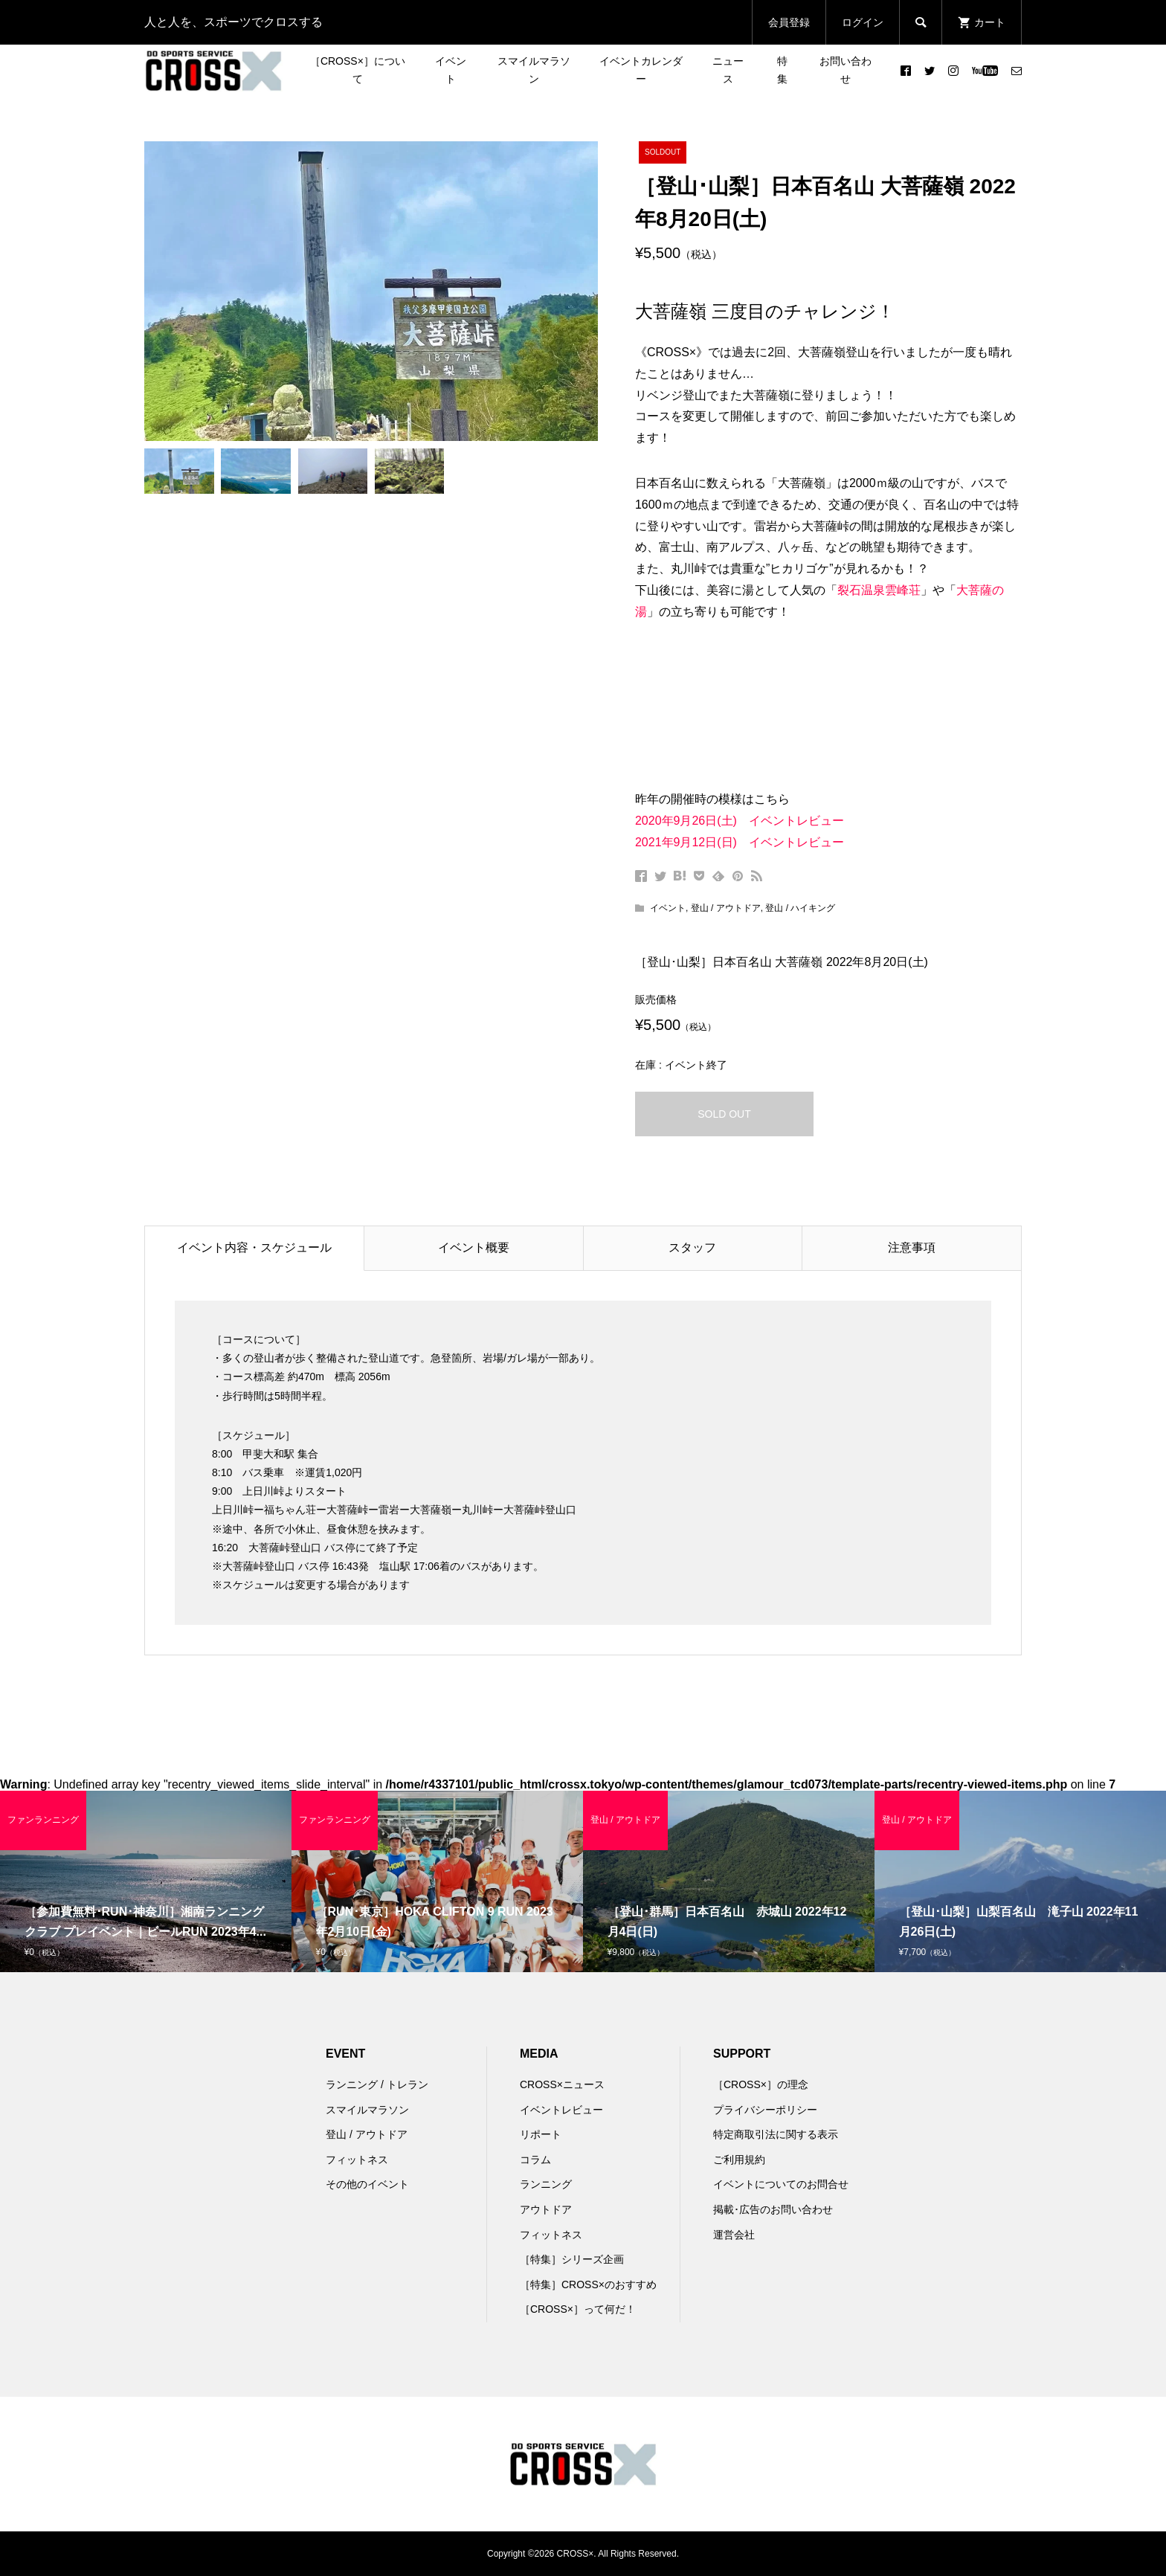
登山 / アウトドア (726, 908)
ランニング (546, 2184)
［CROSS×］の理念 (760, 2084)
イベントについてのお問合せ (780, 2184)
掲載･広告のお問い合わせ (773, 2209)
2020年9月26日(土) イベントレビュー (739, 820)
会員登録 (789, 22)
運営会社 (734, 2235)
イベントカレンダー (641, 70)
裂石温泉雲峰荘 (879, 590)
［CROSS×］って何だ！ (578, 2309)
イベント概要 (473, 1247)
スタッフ (692, 1247)
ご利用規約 (739, 2160)
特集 (782, 70)
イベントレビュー (561, 2110)
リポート (540, 2134)
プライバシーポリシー (765, 2110)
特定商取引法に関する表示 (775, 2134)
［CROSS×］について (357, 70)
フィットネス (357, 2160)
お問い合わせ (845, 70)
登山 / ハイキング (800, 908)
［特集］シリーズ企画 (572, 2259)
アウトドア (546, 2209)
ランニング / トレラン (377, 2084)
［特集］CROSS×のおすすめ (588, 2284)
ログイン (862, 22)
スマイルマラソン (533, 70)
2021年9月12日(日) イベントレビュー (739, 842)
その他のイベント (367, 2184)
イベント (450, 70)
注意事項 (911, 1247)
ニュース (728, 70)
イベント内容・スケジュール (254, 1247)
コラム (535, 2160)
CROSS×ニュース (562, 2084)
